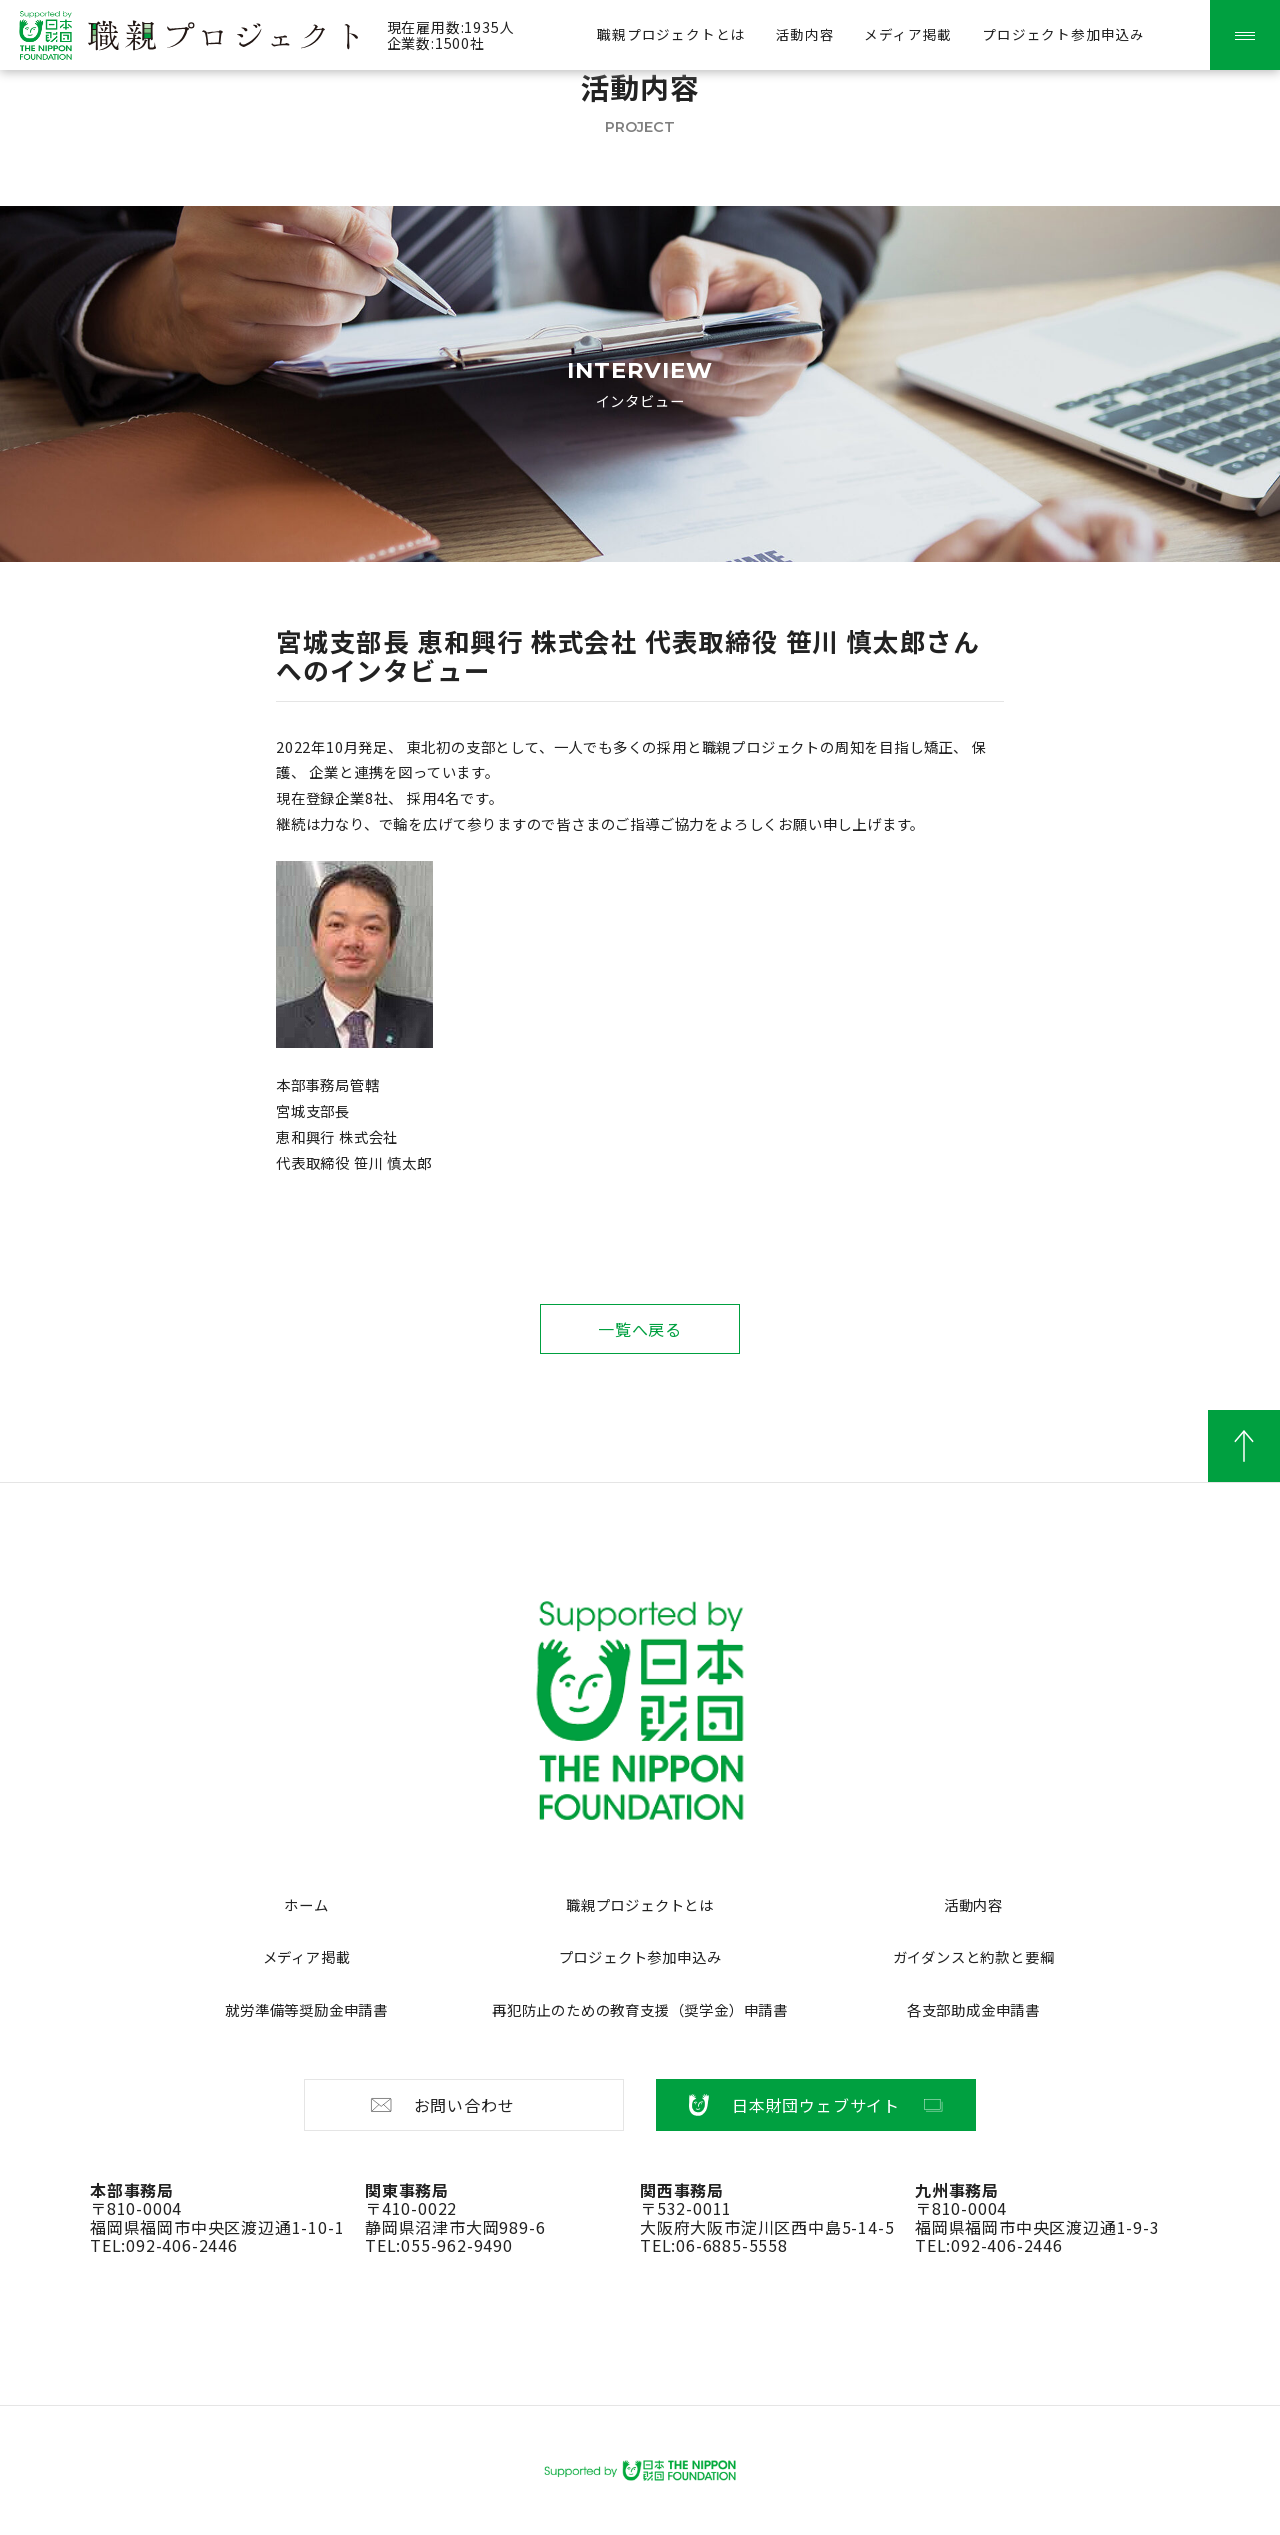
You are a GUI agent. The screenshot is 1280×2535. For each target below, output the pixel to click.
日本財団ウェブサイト (816, 2105)
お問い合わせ (441, 2105)
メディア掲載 (908, 34)
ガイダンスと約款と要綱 (974, 1956)
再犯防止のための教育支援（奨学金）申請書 (640, 2009)
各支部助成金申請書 (973, 2009)
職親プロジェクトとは (671, 34)
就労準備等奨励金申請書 (306, 2009)
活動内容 (804, 34)
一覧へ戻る (640, 1329)
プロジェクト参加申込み (1063, 34)
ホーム (306, 1904)
